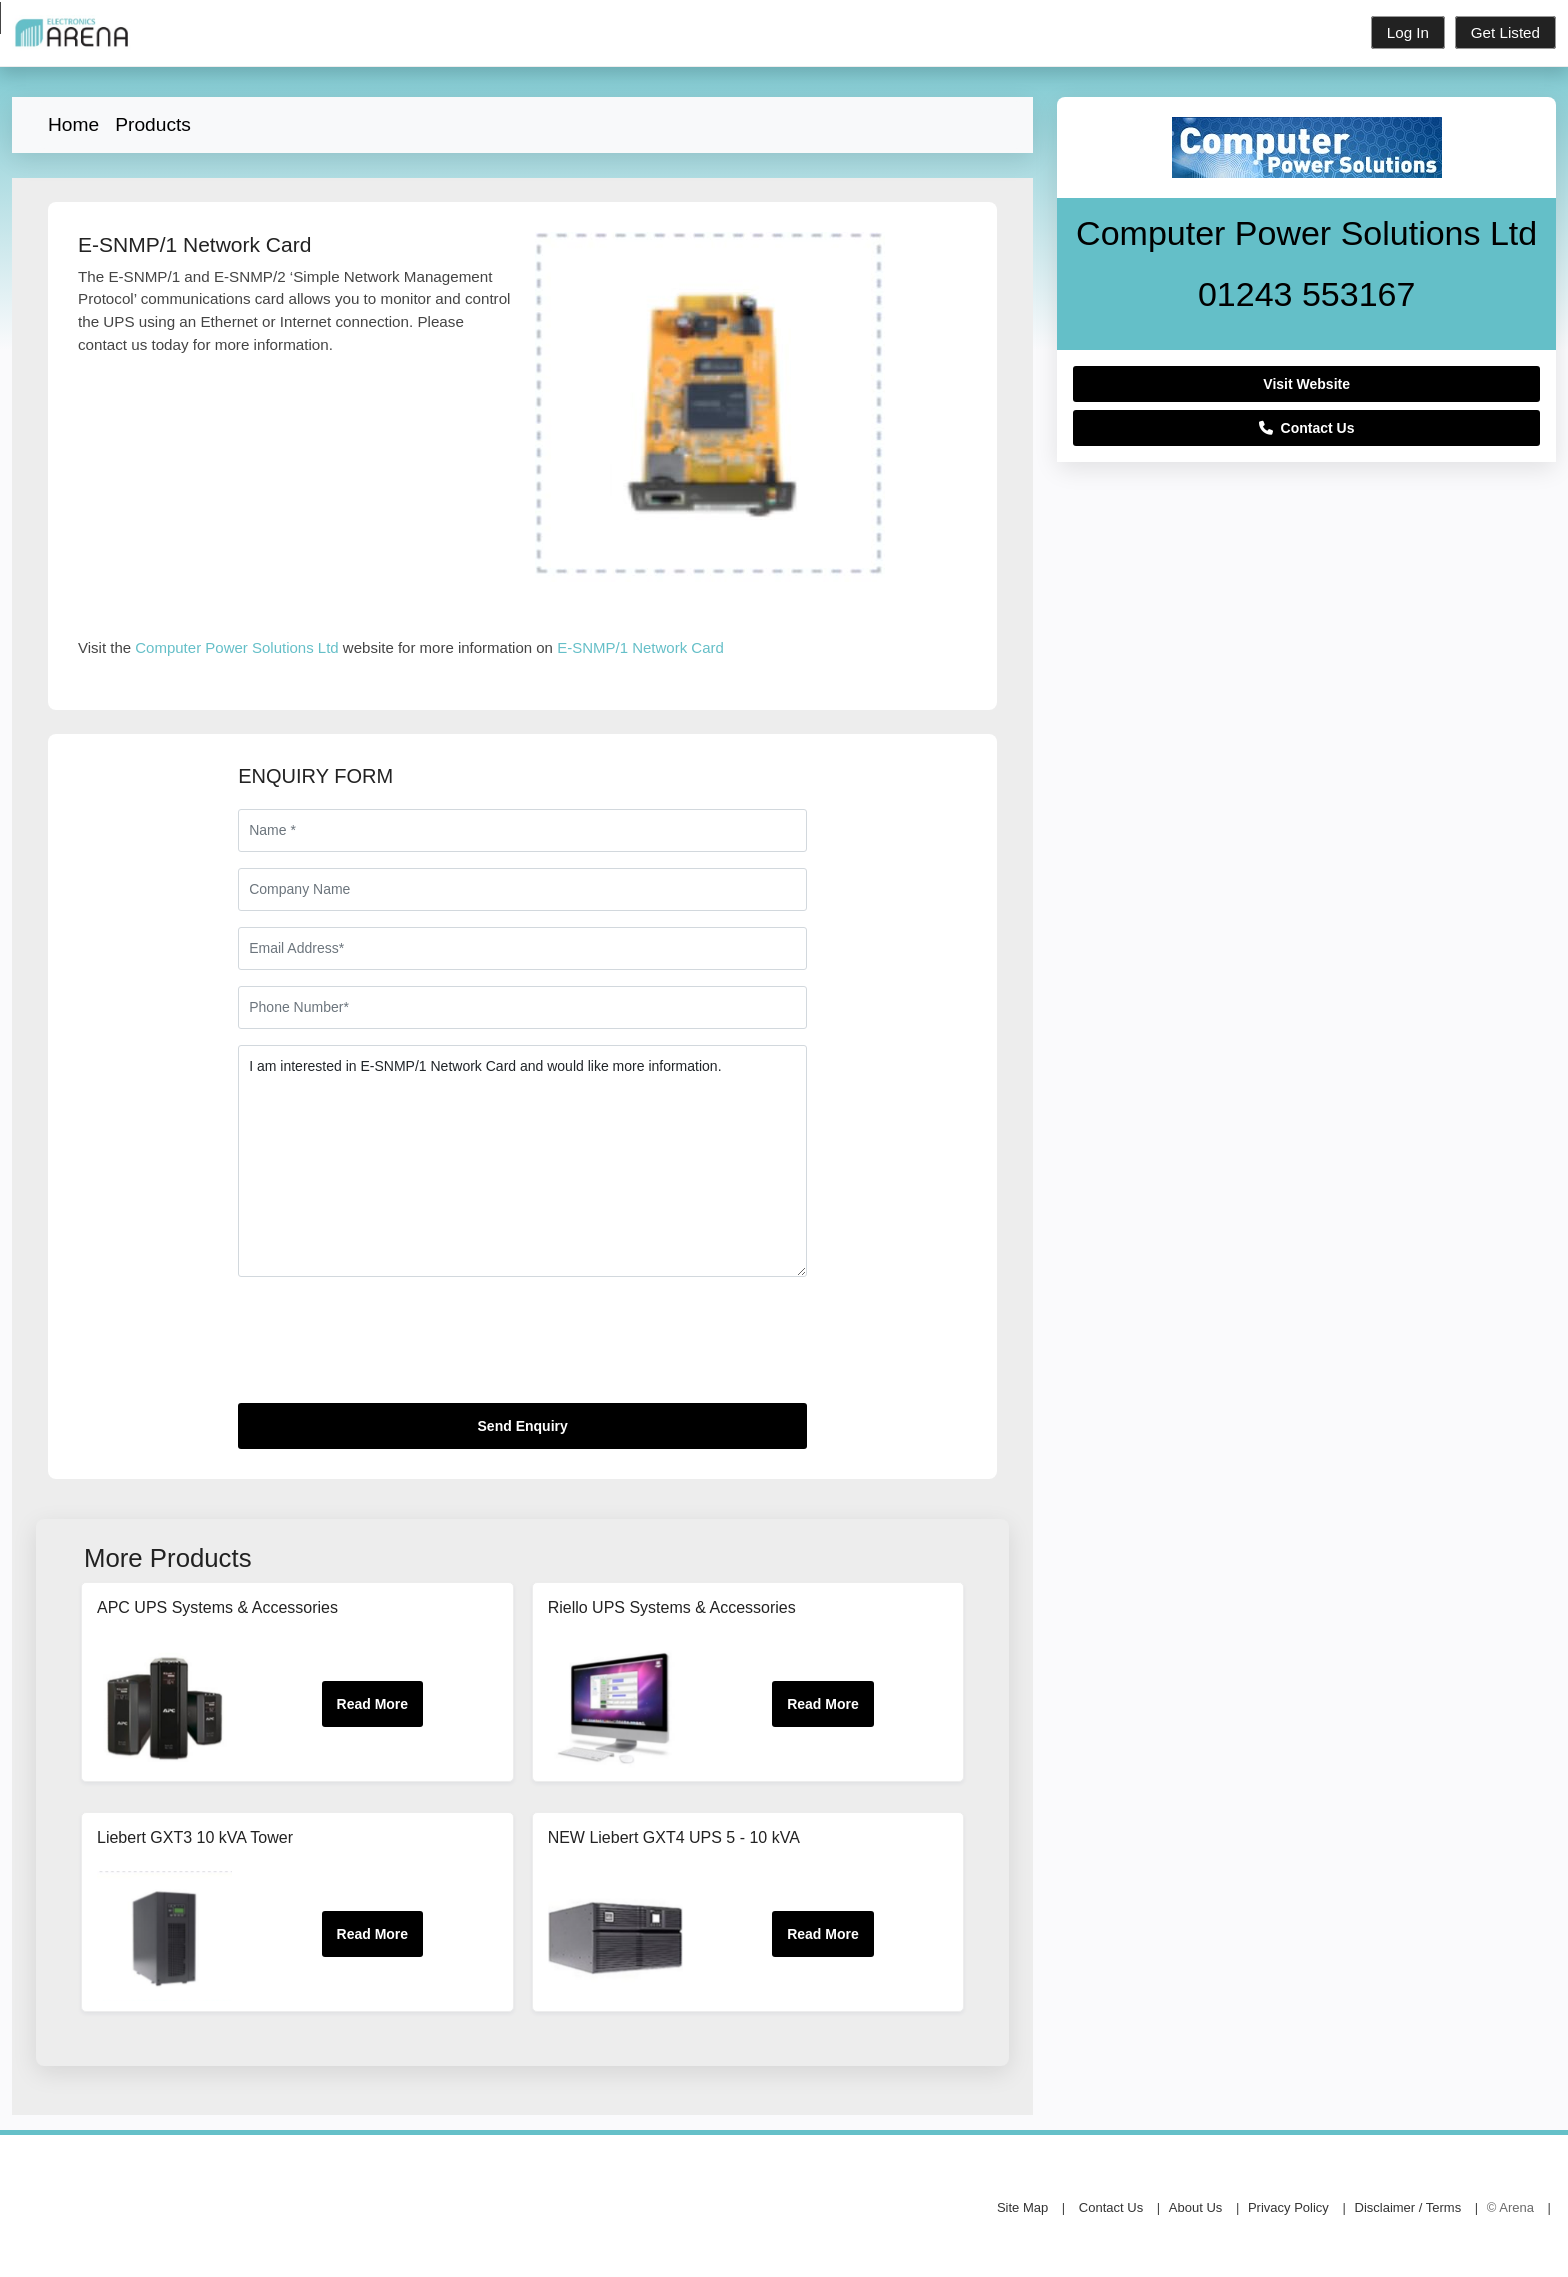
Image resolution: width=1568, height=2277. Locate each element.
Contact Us (1307, 428)
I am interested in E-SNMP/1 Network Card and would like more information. (522, 1161)
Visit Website (1306, 384)
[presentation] (390, 1348)
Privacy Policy (1288, 2207)
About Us (1195, 2207)
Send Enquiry (523, 1426)
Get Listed (1505, 32)
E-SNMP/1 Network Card (640, 647)
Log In (1408, 32)
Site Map (1022, 2207)
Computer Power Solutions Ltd (236, 647)
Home (73, 124)
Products (153, 124)
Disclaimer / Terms (1408, 2207)
